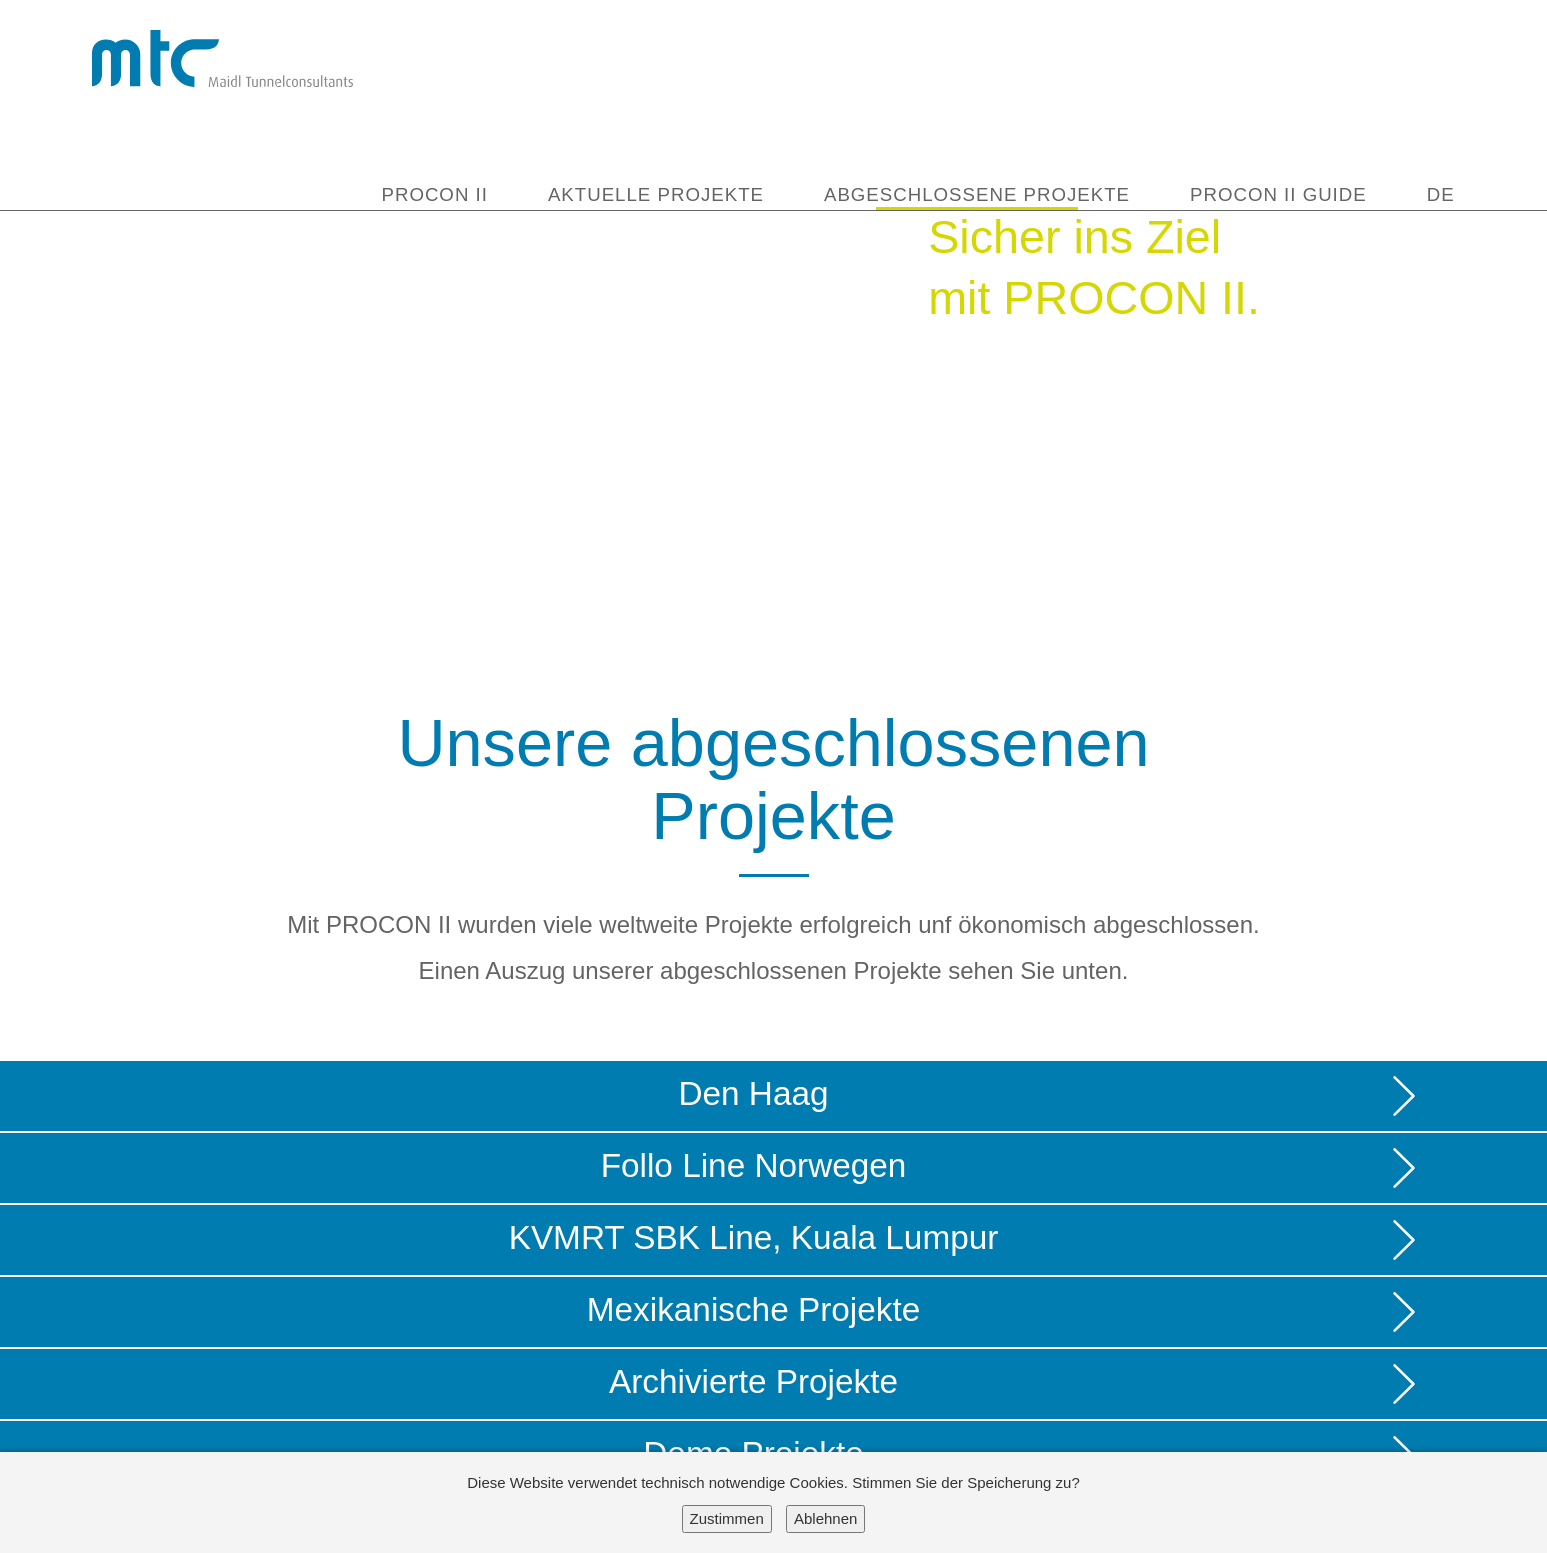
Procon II (434, 195)
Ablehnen (825, 1518)
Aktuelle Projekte (656, 195)
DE (1441, 195)
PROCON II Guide (1278, 195)
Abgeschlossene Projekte (977, 195)
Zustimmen (727, 1518)
